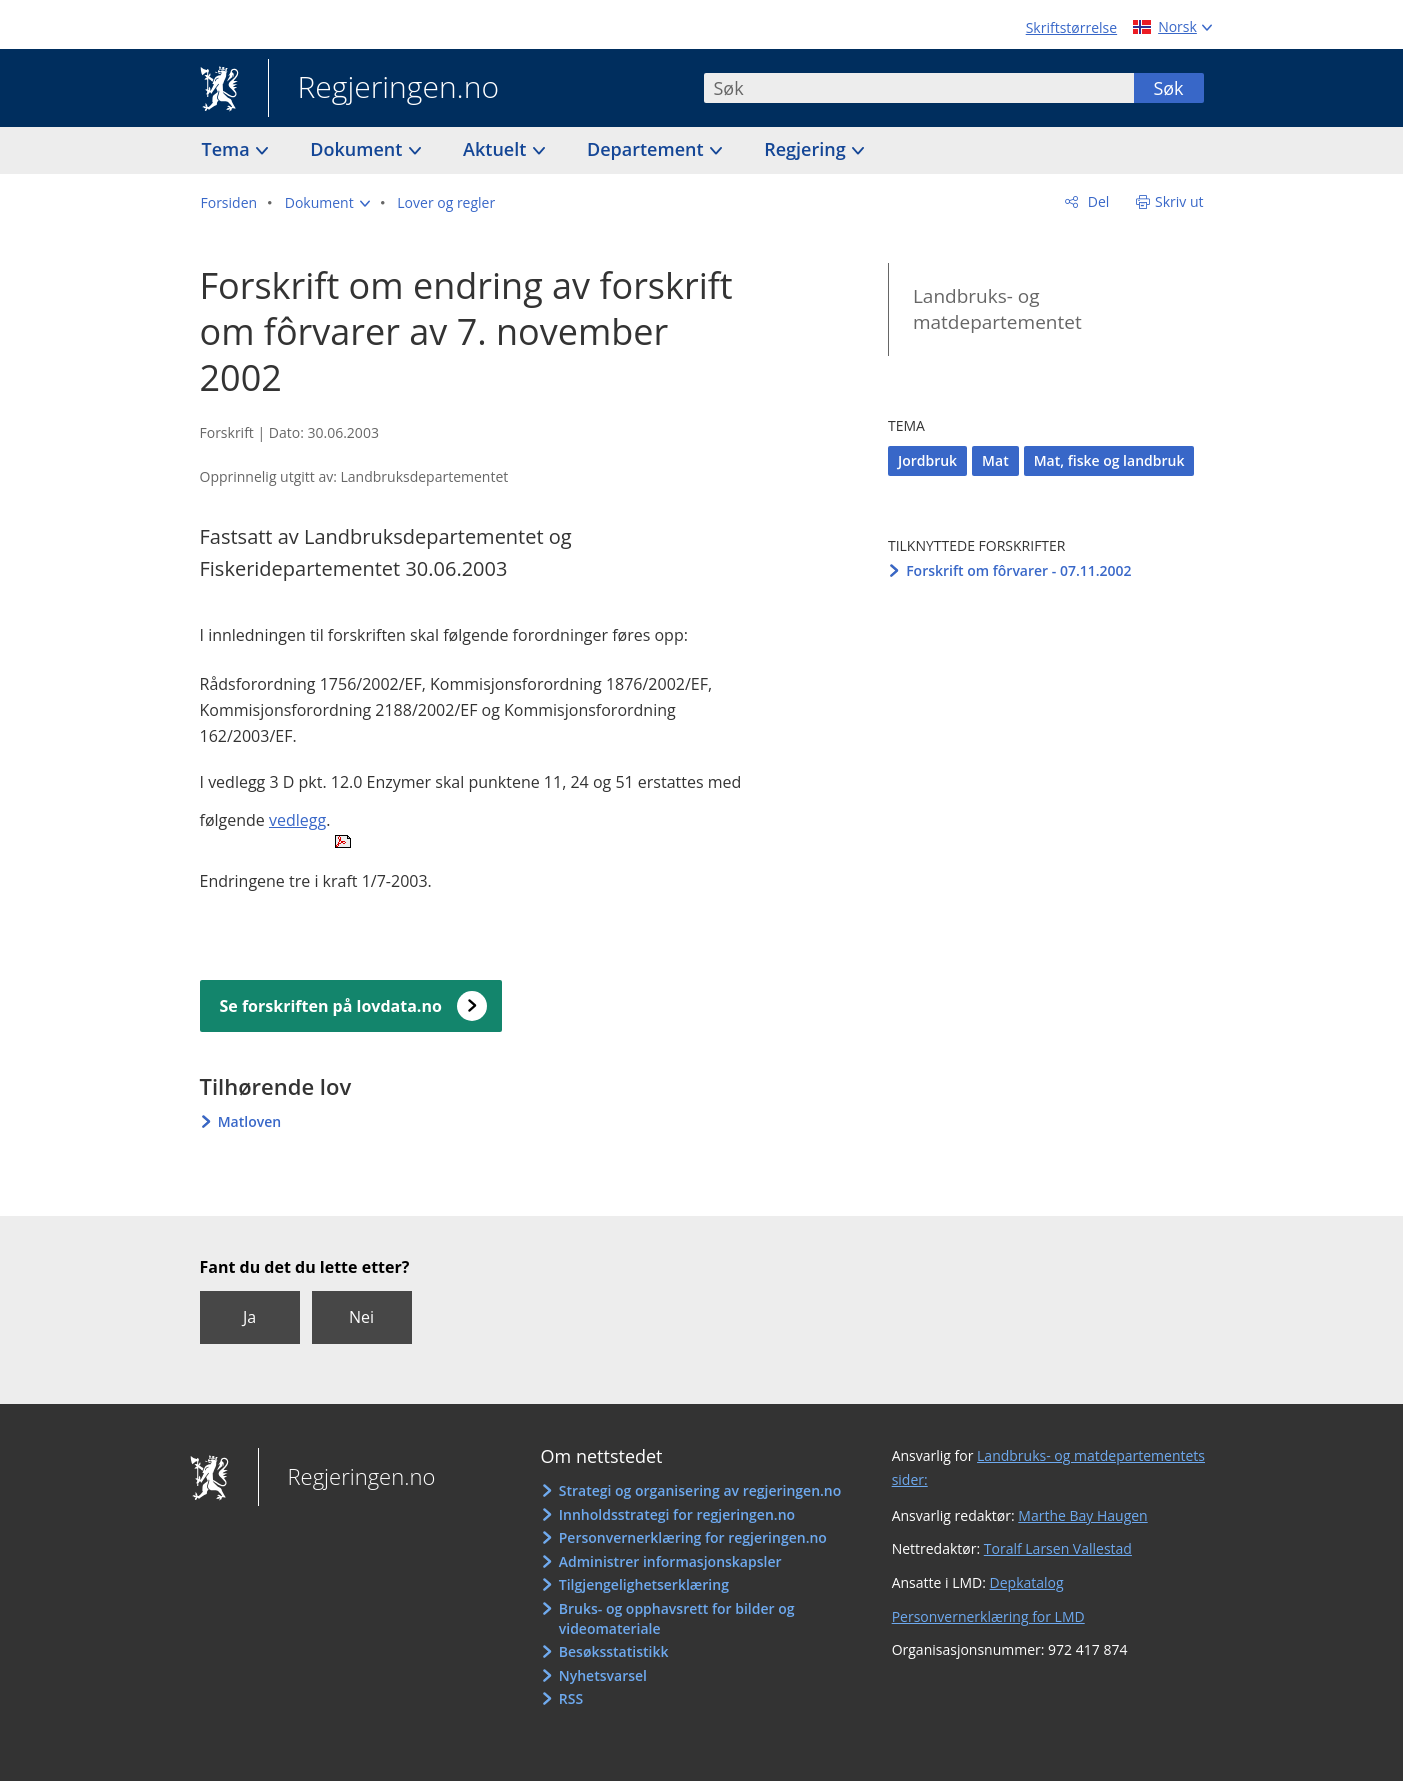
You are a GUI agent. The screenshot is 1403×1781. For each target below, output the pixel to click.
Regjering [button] (807, 149)
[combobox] (919, 88)
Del (1096, 201)
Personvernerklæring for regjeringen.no (693, 1537)
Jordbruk (927, 460)
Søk (1168, 88)
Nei (361, 1317)
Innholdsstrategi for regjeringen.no (677, 1514)
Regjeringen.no (384, 89)
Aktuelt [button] (497, 149)
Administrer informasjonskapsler (670, 1561)
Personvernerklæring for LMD (988, 1616)
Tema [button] (228, 149)
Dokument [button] (358, 149)
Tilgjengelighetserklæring (644, 1584)
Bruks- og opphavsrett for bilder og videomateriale (677, 1618)
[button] (327, 203)
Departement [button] (647, 149)
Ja (249, 1317)
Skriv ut (1179, 201)
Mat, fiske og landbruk (1109, 460)
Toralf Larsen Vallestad (1058, 1548)
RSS (571, 1698)
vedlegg (297, 820)
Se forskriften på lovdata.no (331, 1006)
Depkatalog (1027, 1582)
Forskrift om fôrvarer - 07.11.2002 (1019, 570)
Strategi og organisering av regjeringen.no (700, 1490)
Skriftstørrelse (1071, 27)
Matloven (249, 1121)
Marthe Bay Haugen (1082, 1515)
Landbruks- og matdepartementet (997, 309)
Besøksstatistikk (614, 1651)
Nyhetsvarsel (603, 1675)
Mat (995, 460)
